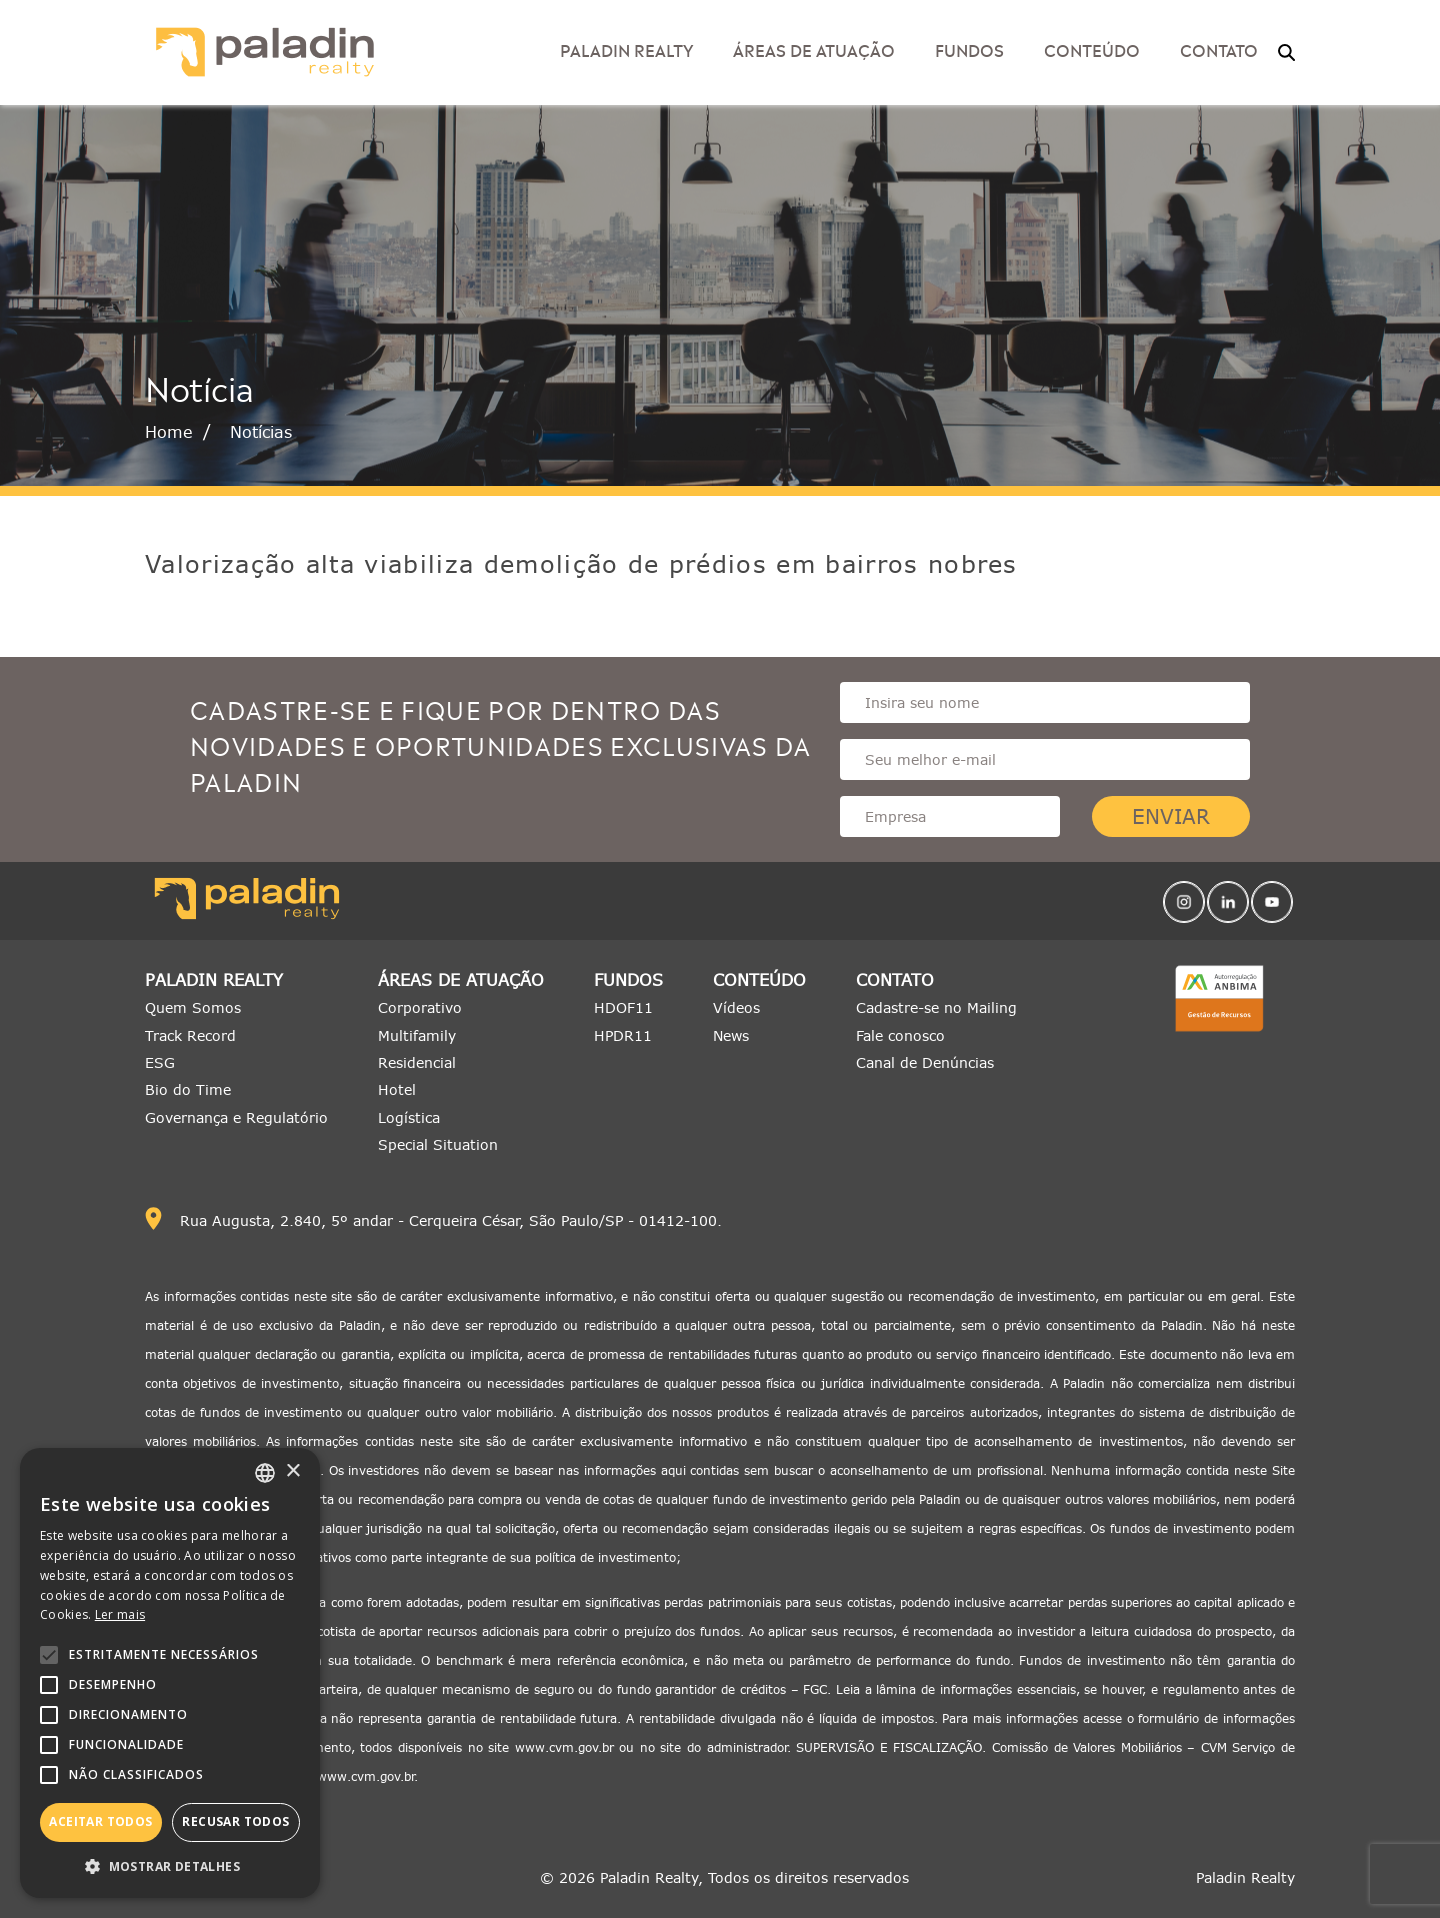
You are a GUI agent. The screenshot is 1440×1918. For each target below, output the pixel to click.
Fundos (969, 49)
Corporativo (420, 1007)
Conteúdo (1092, 49)
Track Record (190, 1035)
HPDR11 (623, 1035)
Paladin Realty (626, 49)
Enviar (1171, 816)
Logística (409, 1117)
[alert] (170, 1673)
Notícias (261, 432)
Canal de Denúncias (925, 1062)
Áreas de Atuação (814, 49)
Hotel (397, 1089)
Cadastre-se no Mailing (936, 1007)
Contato (1219, 49)
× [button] (292, 1471)
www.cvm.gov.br (564, 1747)
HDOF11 (623, 1007)
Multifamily (417, 1035)
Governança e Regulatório (236, 1117)
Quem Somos (193, 1007)
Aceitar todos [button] (100, 1821)
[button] (170, 1866)
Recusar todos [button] (235, 1821)
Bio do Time (188, 1089)
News (731, 1035)
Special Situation (438, 1144)
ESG (160, 1062)
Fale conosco (900, 1035)
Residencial (417, 1062)
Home (169, 432)
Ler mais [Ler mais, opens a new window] (120, 1614)
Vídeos (736, 1007)
